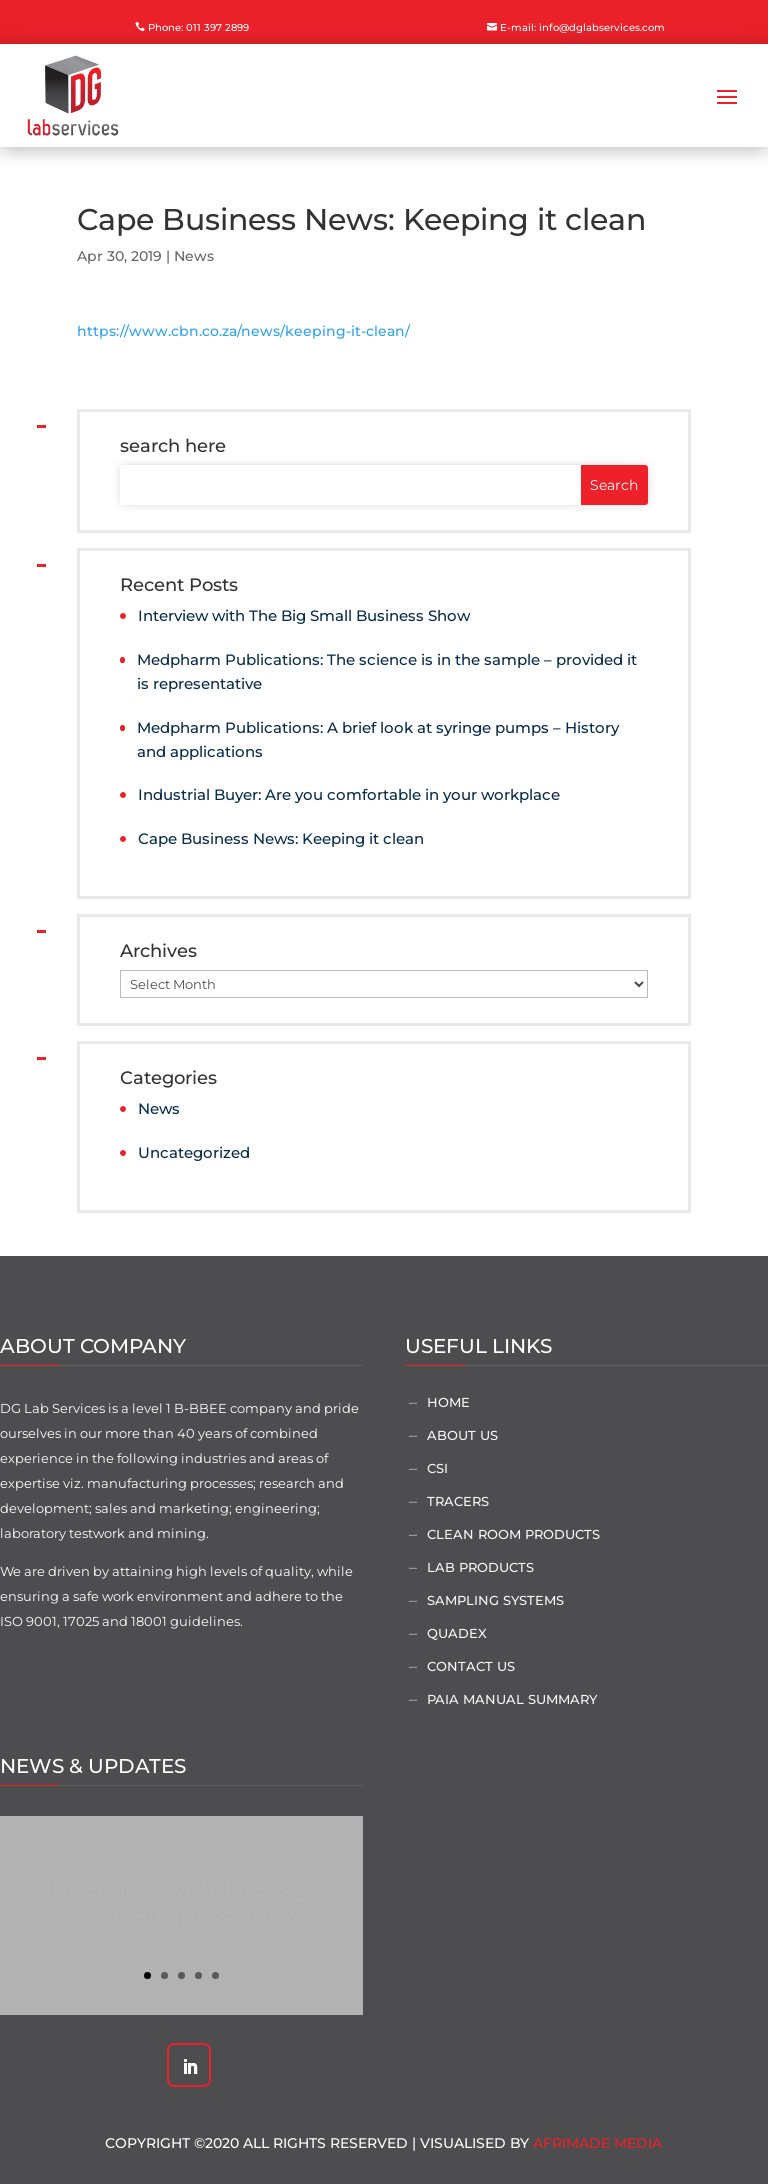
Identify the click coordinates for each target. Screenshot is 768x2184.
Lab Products (480, 1567)
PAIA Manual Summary (512, 1699)
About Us (462, 1435)
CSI (437, 1468)
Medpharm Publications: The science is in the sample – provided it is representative (387, 671)
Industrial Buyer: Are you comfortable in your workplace (349, 794)
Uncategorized (194, 1152)
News (194, 256)
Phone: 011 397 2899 (198, 27)
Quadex (457, 1633)
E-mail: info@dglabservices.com (582, 27)
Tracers (458, 1501)
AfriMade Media (597, 2143)
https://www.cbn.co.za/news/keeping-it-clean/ (243, 331)
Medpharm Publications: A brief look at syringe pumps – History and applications (378, 739)
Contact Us (471, 1666)
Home (448, 1402)
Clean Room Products (513, 1534)
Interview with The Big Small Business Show (304, 615)
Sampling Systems (495, 1600)
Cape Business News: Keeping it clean (281, 838)
